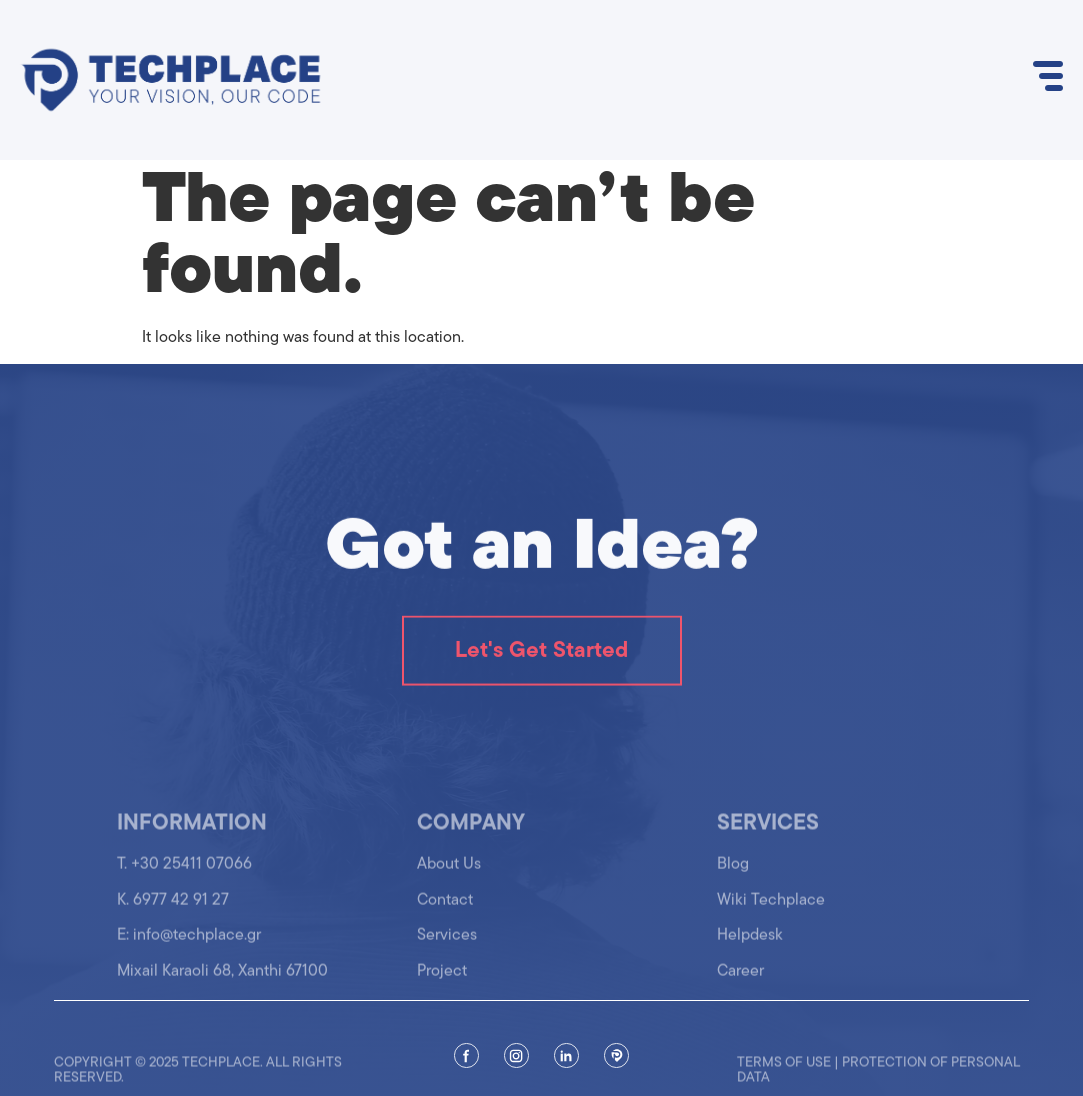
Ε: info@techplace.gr (189, 943)
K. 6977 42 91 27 (173, 908)
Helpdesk (750, 943)
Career (740, 978)
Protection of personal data (878, 1079)
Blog (733, 872)
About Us (449, 872)
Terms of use (784, 1071)
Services (447, 943)
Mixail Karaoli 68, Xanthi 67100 (222, 978)
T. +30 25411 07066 (184, 872)
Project (442, 978)
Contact (445, 908)
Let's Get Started (541, 652)
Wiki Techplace (771, 908)
